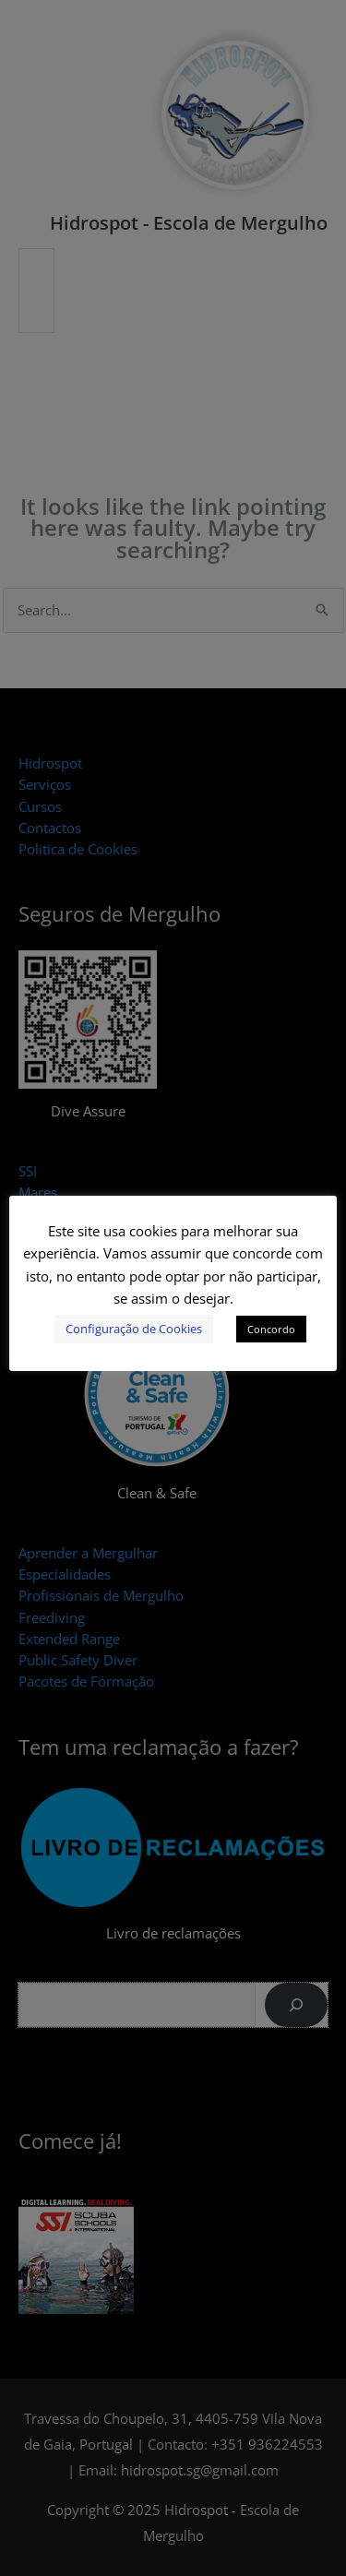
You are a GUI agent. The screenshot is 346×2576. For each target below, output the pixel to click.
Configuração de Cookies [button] (134, 1328)
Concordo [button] (271, 1329)
